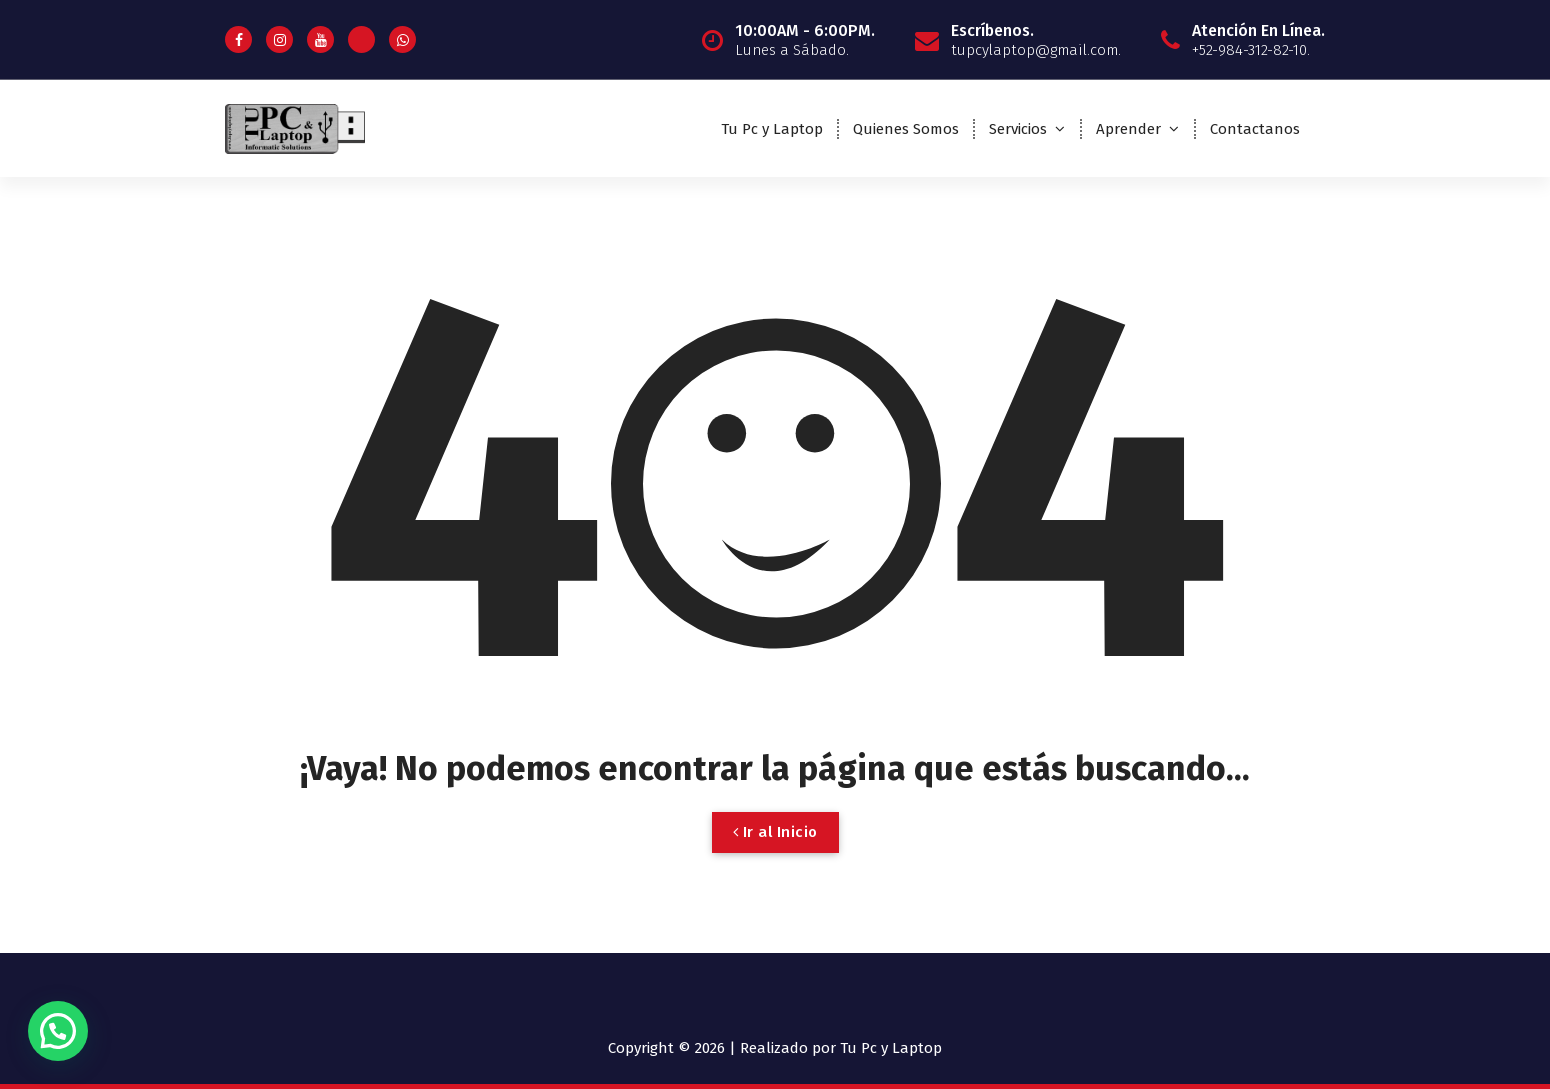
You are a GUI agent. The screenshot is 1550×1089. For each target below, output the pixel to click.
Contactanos (1255, 129)
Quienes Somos (906, 129)
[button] (58, 1031)
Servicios (1018, 129)
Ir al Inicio (775, 832)
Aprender (1128, 129)
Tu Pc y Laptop (772, 129)
